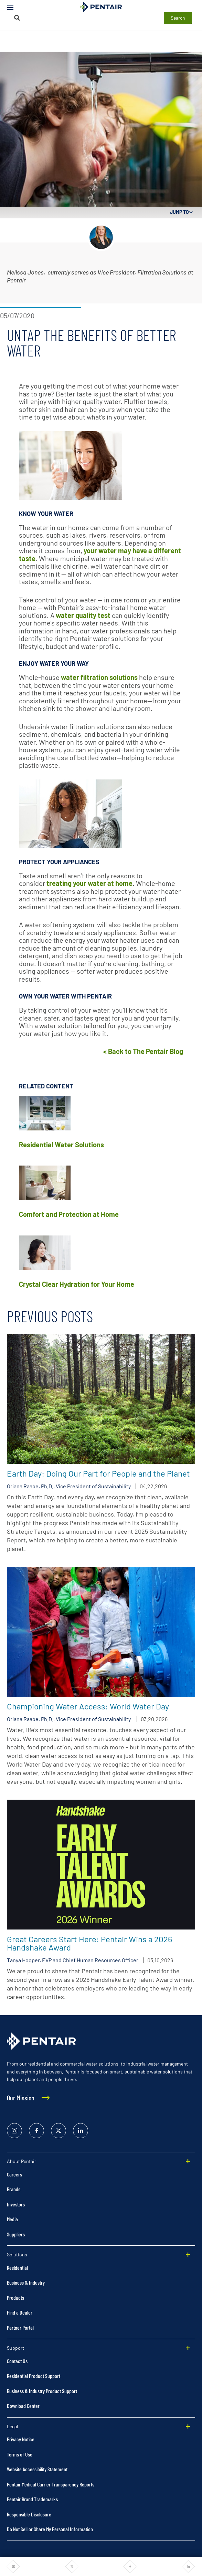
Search (178, 18)
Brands (13, 2189)
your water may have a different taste (100, 554)
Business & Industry (26, 2282)
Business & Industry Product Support (42, 2391)
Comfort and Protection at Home (69, 1214)
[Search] (16, 17)
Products (15, 2297)
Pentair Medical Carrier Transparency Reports (50, 2484)
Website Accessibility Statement (37, 2469)
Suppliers (16, 2234)
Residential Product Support (33, 2375)
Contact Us (17, 2361)
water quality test (83, 615)
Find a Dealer (19, 2312)
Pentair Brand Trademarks (32, 2499)
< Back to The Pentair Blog (143, 1051)
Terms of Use (19, 2454)
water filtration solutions (99, 677)
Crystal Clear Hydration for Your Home (76, 1284)
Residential (17, 2267)
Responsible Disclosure (29, 2514)
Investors (16, 2204)
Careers (14, 2174)
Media (12, 2219)
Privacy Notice (20, 2439)
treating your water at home (89, 883)
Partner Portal (20, 2327)
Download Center (23, 2405)
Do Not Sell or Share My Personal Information (50, 2529)
